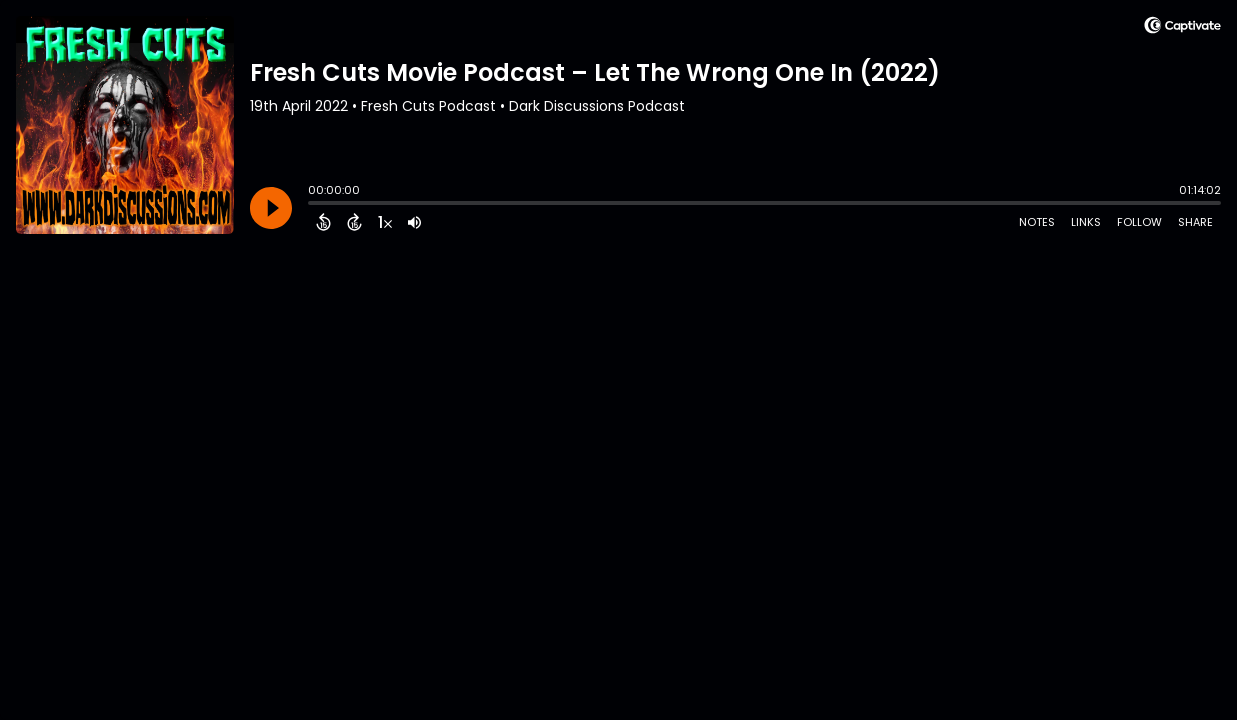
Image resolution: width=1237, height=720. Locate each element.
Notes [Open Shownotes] (1037, 222)
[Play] (271, 208)
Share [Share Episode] (1195, 222)
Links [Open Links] (1086, 222)
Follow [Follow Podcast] (1139, 222)
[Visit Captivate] (1182, 28)
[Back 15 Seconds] (323, 222)
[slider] (313, 205)
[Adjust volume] (414, 222)
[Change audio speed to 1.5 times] (385, 222)
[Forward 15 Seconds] (354, 222)
